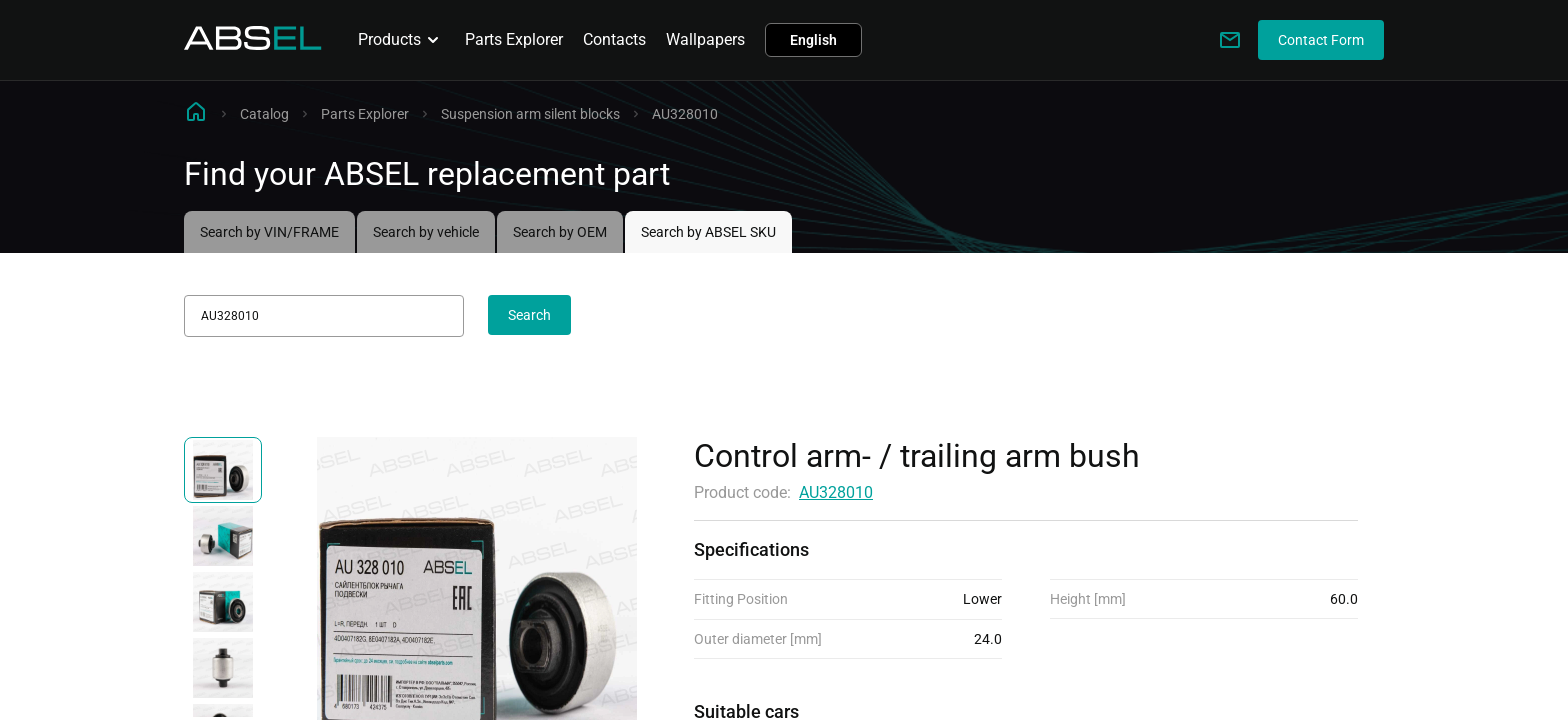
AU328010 (836, 492)
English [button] (813, 40)
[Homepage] (253, 44)
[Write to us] (1230, 40)
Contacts (614, 39)
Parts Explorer (514, 39)
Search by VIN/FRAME (269, 232)
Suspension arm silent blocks (530, 114)
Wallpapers (705, 39)
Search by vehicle (426, 232)
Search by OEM (560, 232)
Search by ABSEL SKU (708, 232)
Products (401, 40)
